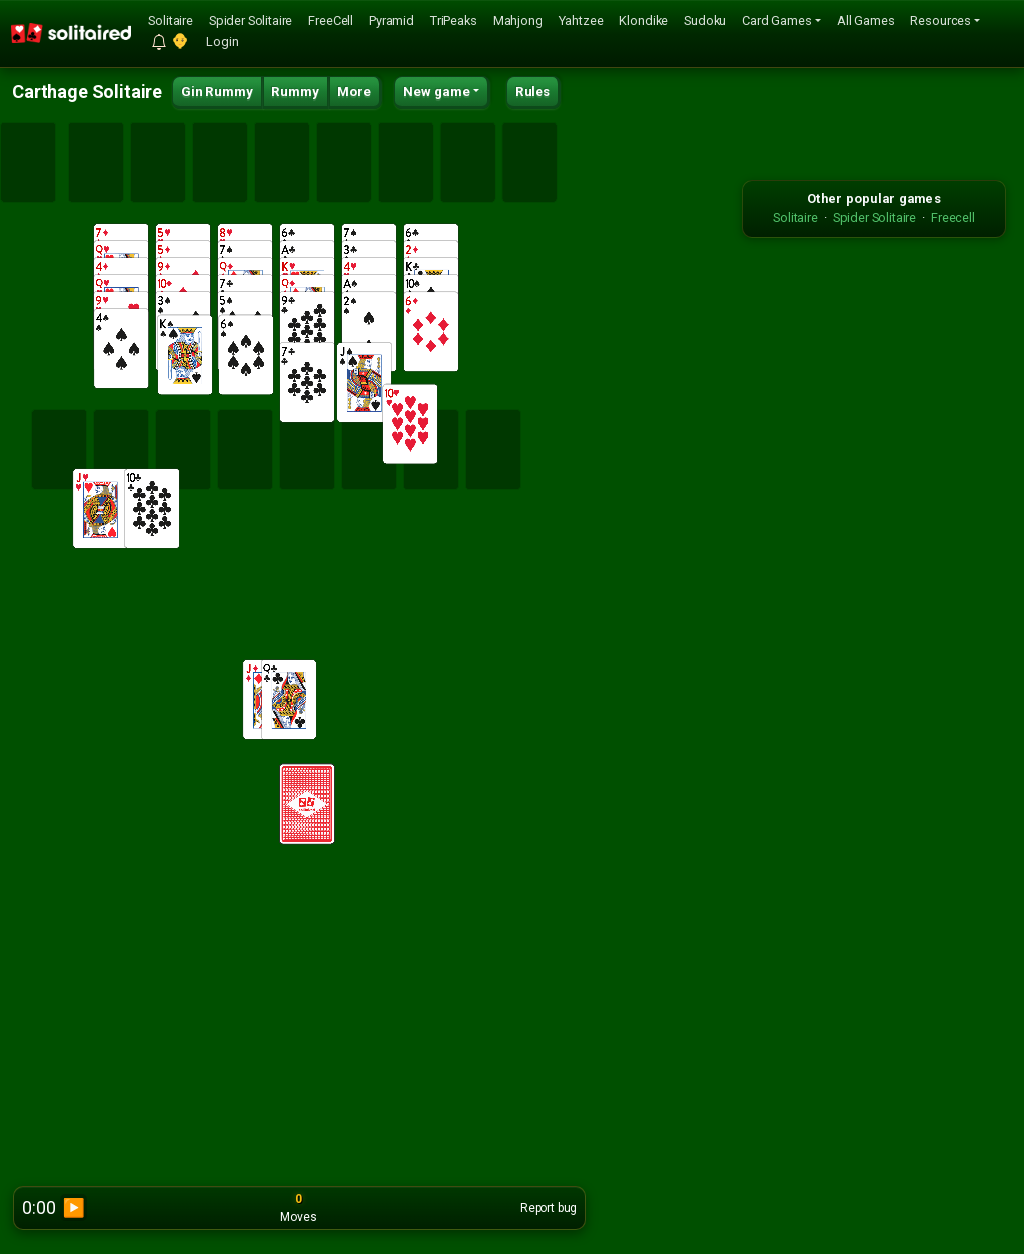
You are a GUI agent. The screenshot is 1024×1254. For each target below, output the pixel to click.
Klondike (643, 20)
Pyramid (391, 20)
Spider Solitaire (250, 20)
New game (436, 91)
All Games (866, 20)
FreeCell (330, 20)
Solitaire (170, 20)
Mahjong (518, 20)
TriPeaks (453, 20)
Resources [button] (940, 20)
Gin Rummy (217, 91)
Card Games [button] (776, 20)
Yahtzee (581, 20)
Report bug (548, 1208)
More (353, 91)
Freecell (953, 217)
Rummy (294, 91)
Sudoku (705, 20)
